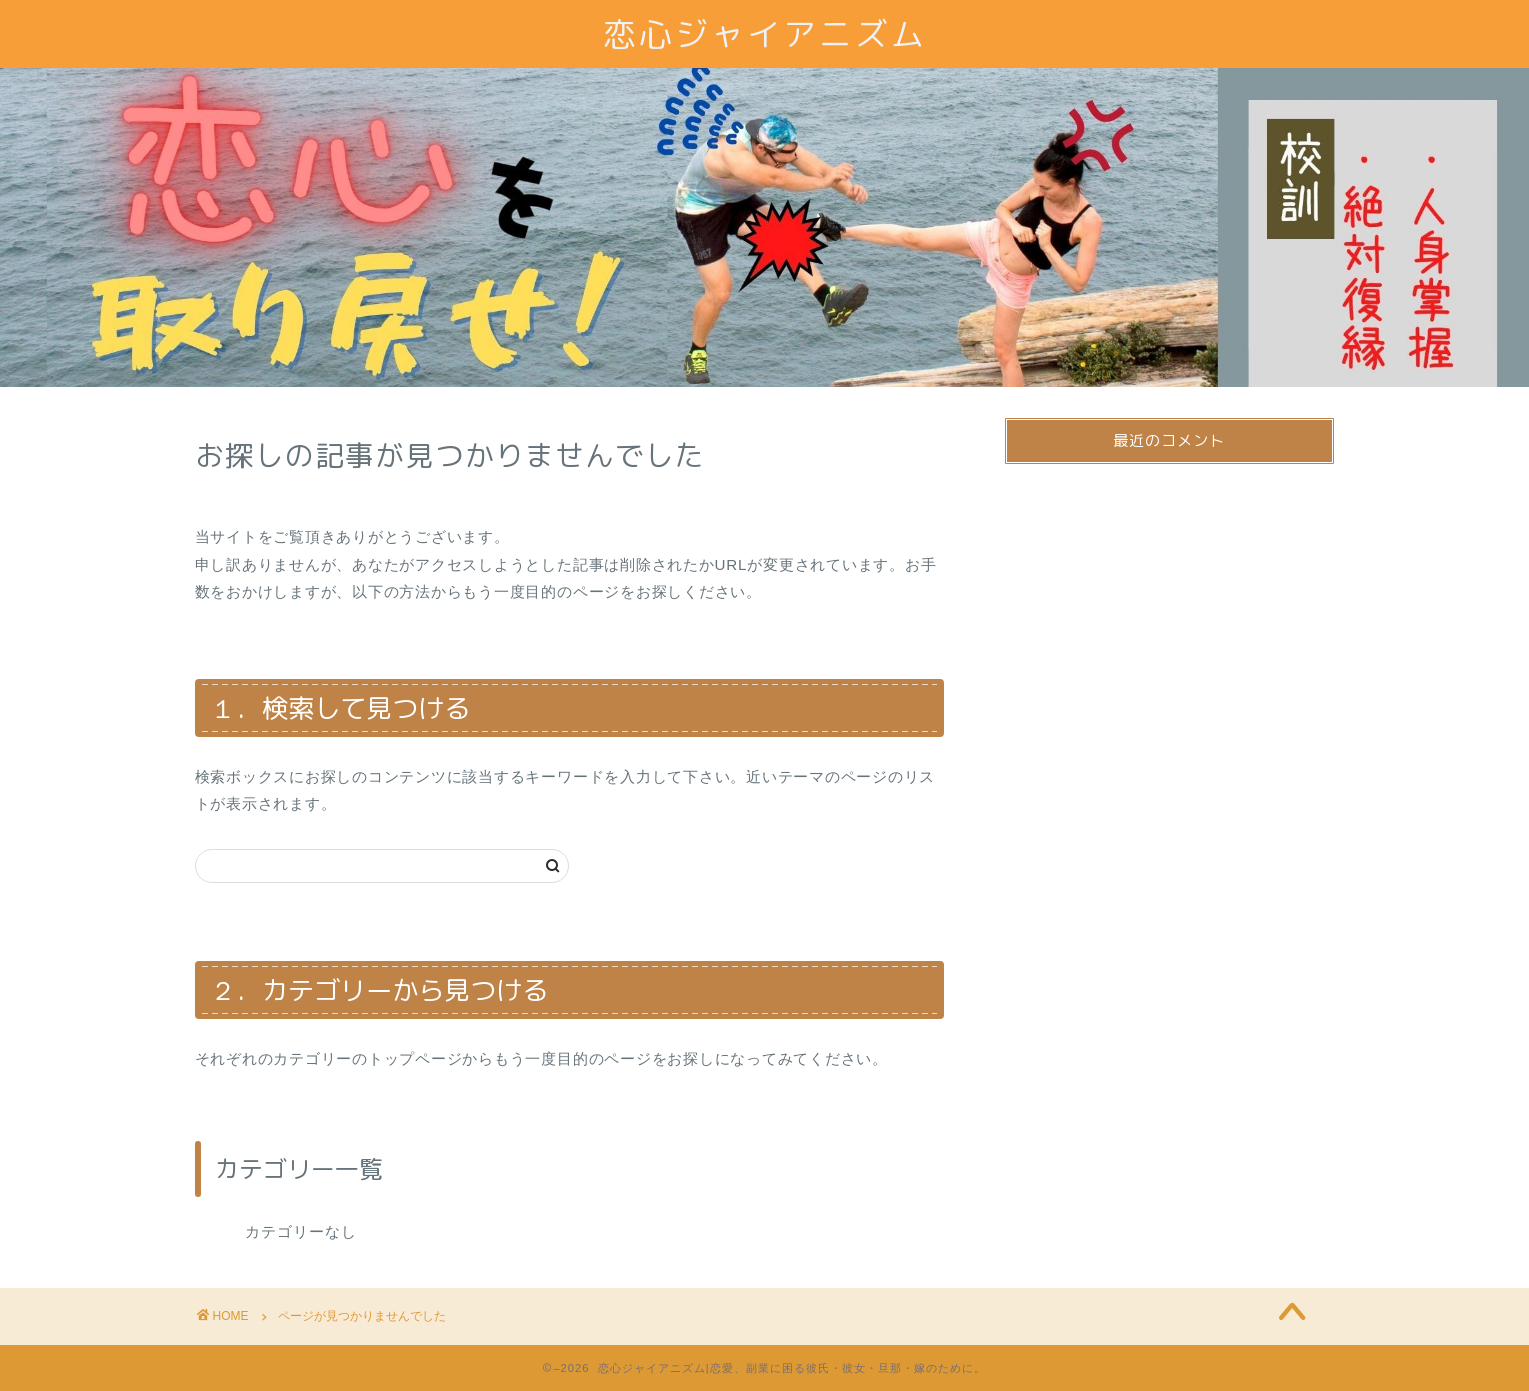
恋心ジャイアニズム (765, 33)
